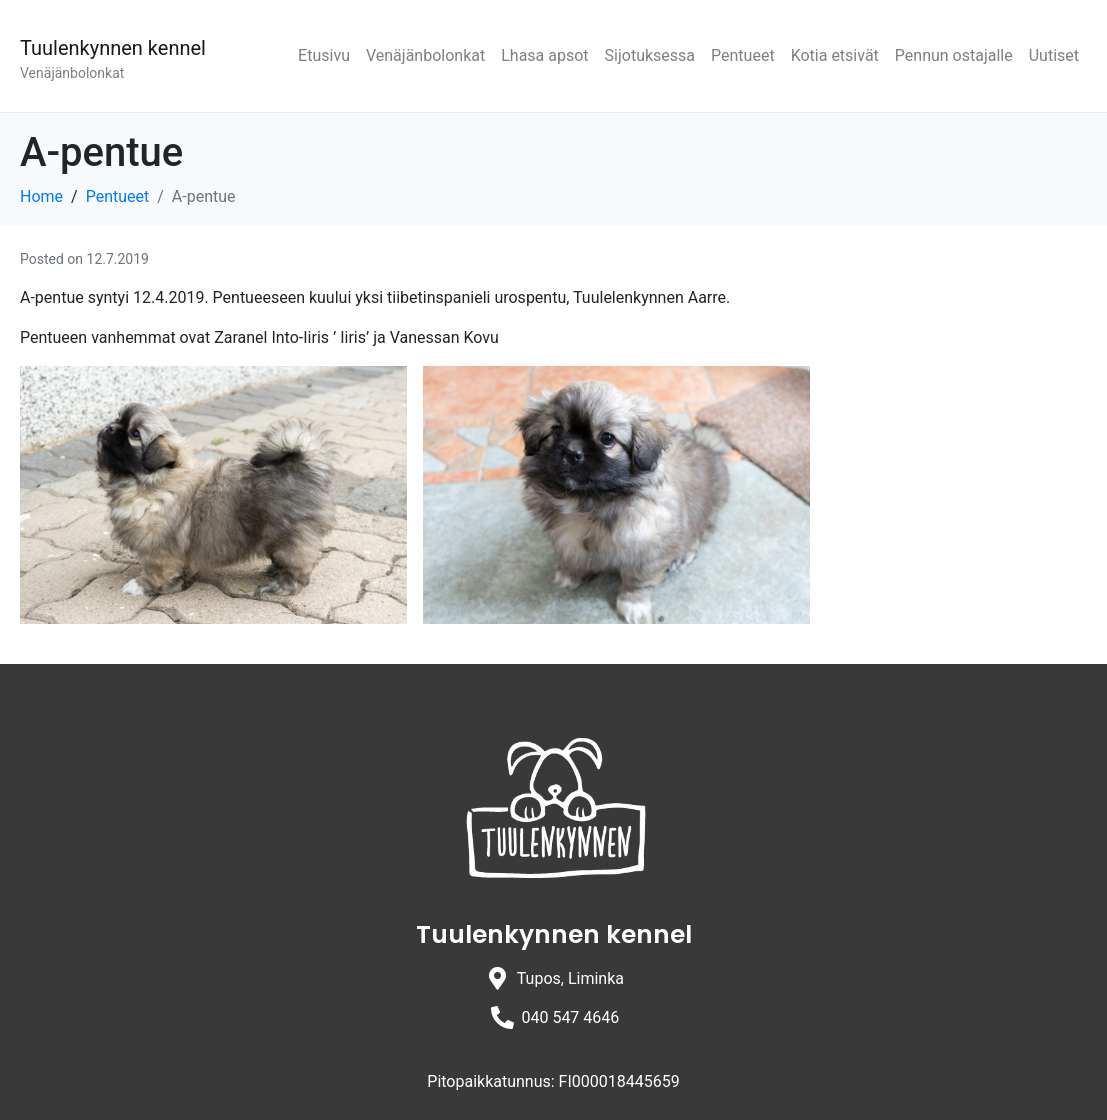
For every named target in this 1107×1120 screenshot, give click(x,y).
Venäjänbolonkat (425, 55)
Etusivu (324, 55)
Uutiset (1054, 55)
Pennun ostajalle (954, 55)
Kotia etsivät (835, 55)
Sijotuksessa (650, 55)
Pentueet (743, 55)
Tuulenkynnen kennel (113, 48)
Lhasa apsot (544, 55)
